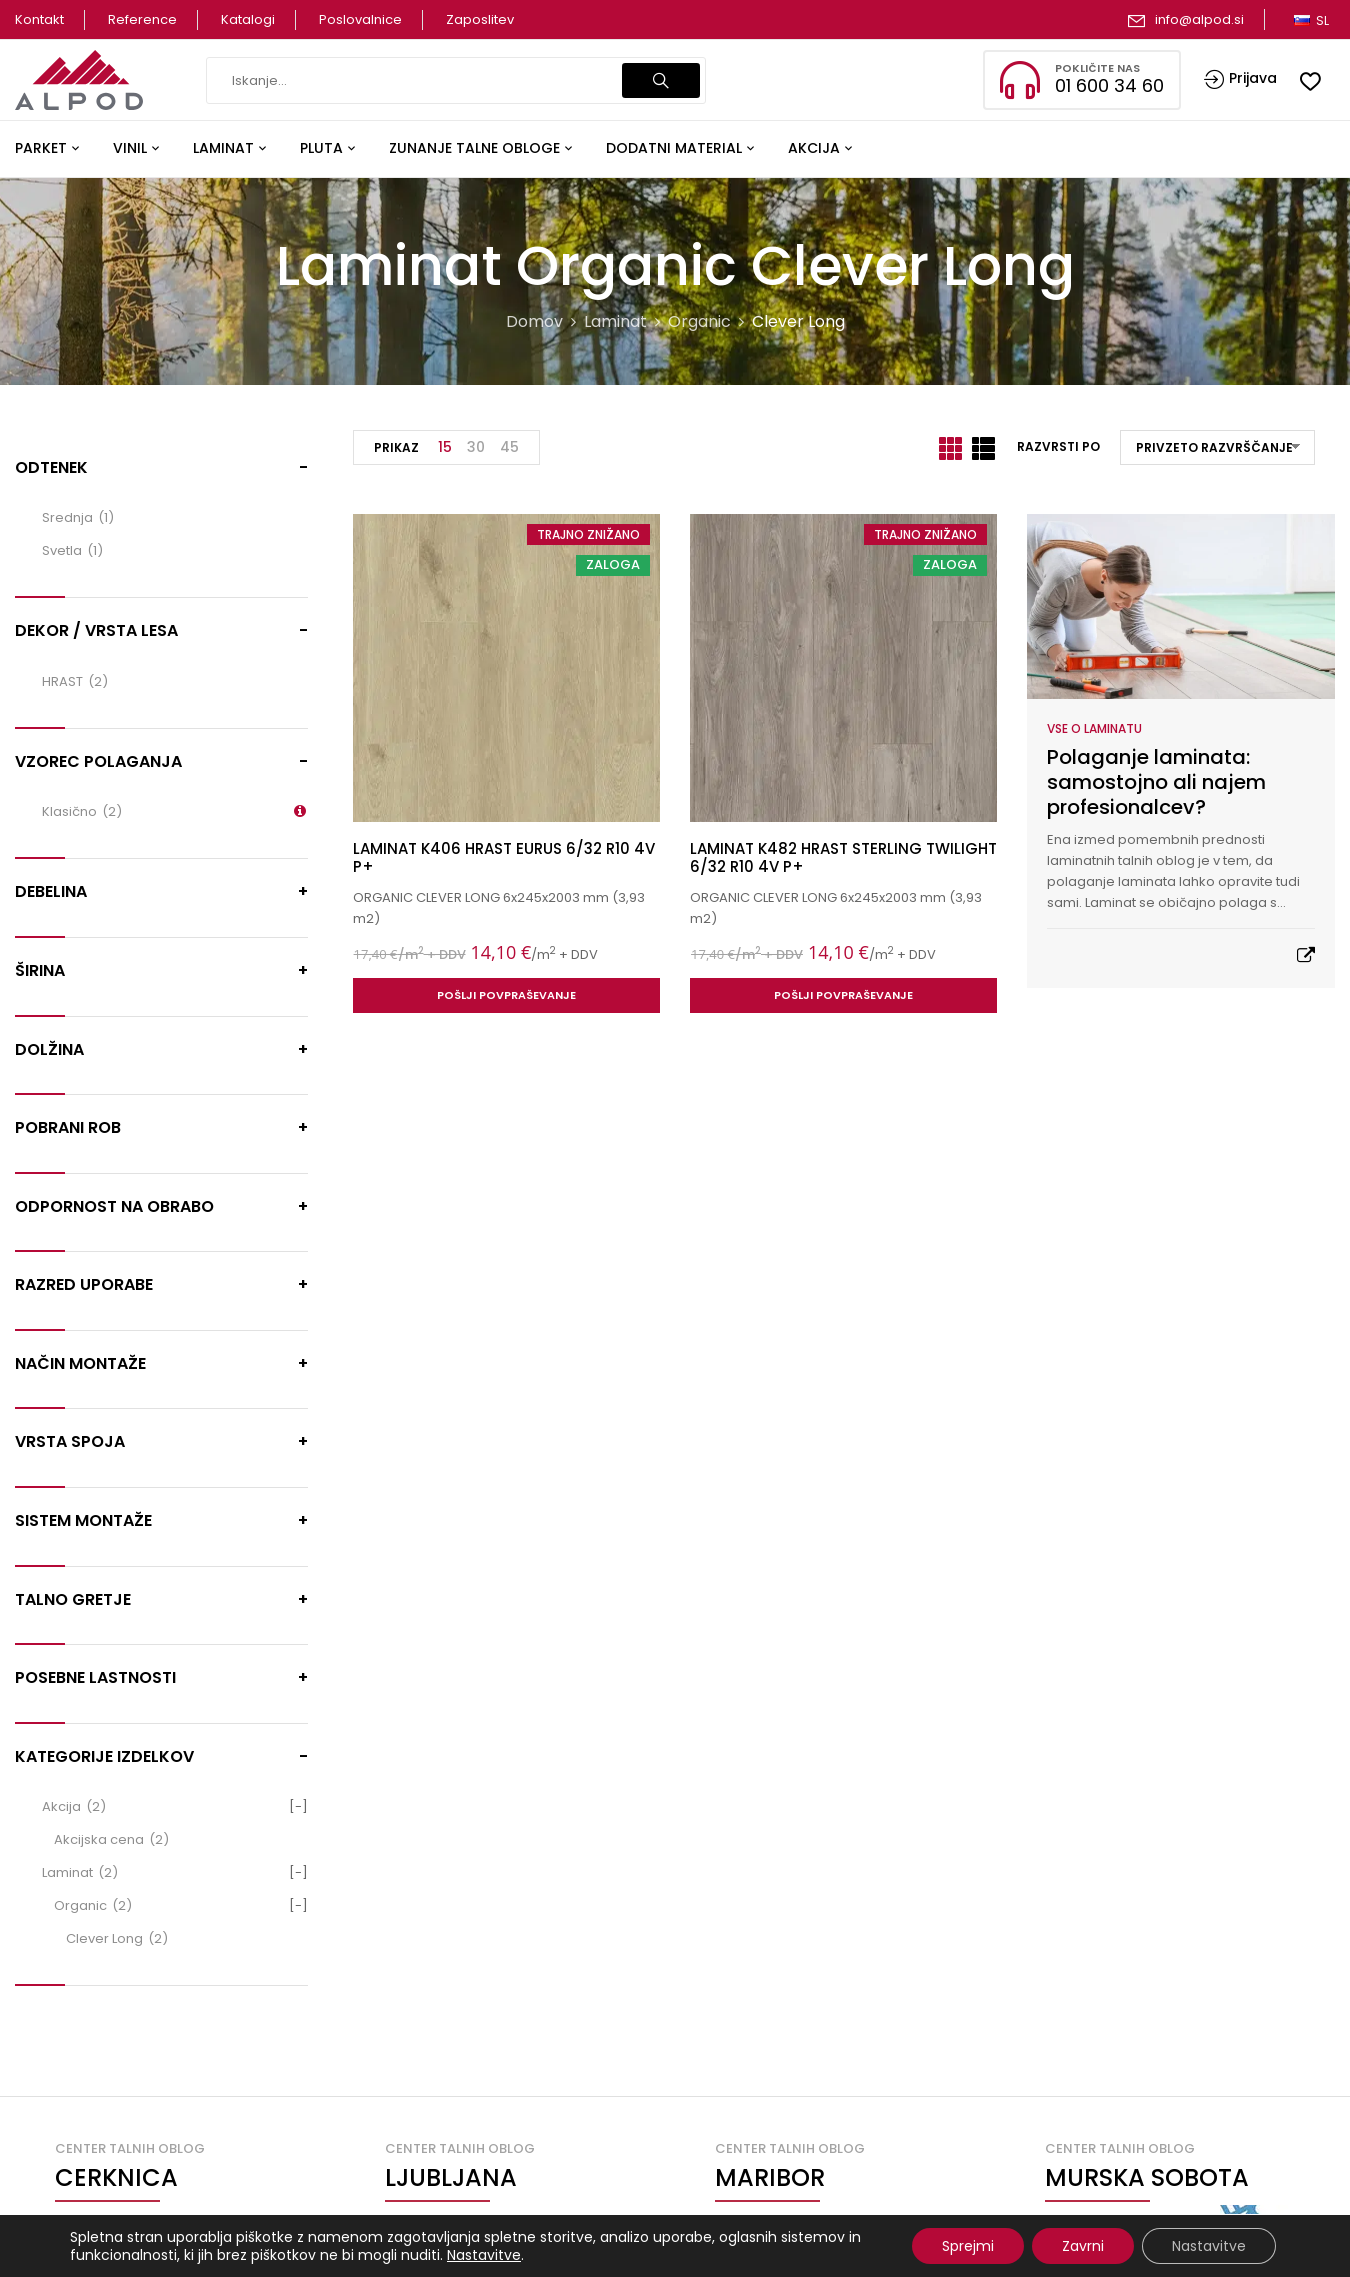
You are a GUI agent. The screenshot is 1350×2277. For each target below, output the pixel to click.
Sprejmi (968, 2246)
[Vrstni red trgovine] (1217, 447)
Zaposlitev (480, 19)
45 (509, 447)
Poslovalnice (360, 19)
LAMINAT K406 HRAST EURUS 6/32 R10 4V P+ (504, 857)
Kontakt (39, 19)
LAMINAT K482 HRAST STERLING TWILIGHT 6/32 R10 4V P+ (843, 857)
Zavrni (1083, 2246)
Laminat (615, 321)
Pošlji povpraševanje (506, 995)
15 (445, 447)
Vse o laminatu (1094, 728)
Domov (534, 321)
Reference (142, 19)
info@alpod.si (1199, 19)
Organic (699, 321)
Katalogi (248, 19)
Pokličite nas (1097, 68)
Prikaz (396, 447)
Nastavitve (484, 2255)
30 (476, 447)
